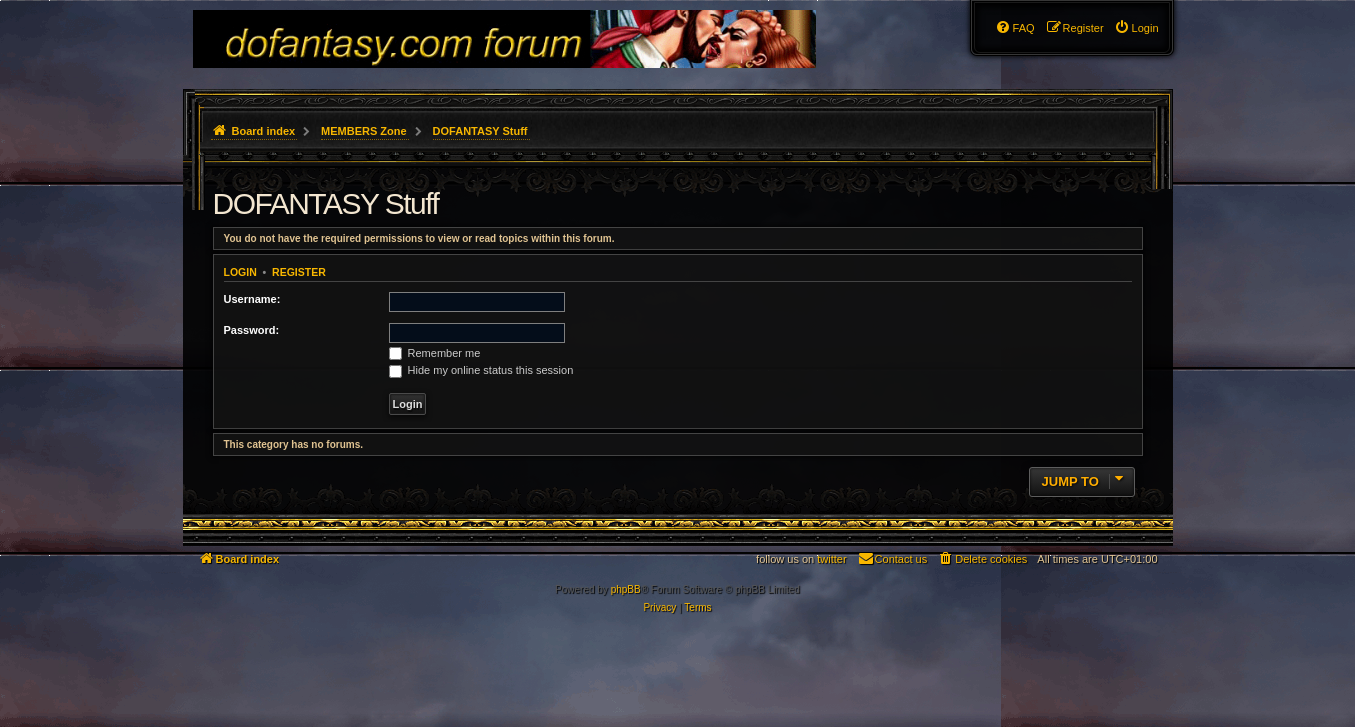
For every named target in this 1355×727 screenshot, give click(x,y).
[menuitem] (1136, 28)
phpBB (626, 589)
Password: (252, 330)
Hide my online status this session (481, 370)
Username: (252, 299)
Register (299, 272)
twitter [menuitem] (831, 559)
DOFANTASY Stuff (326, 203)
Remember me (435, 353)
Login (240, 272)
